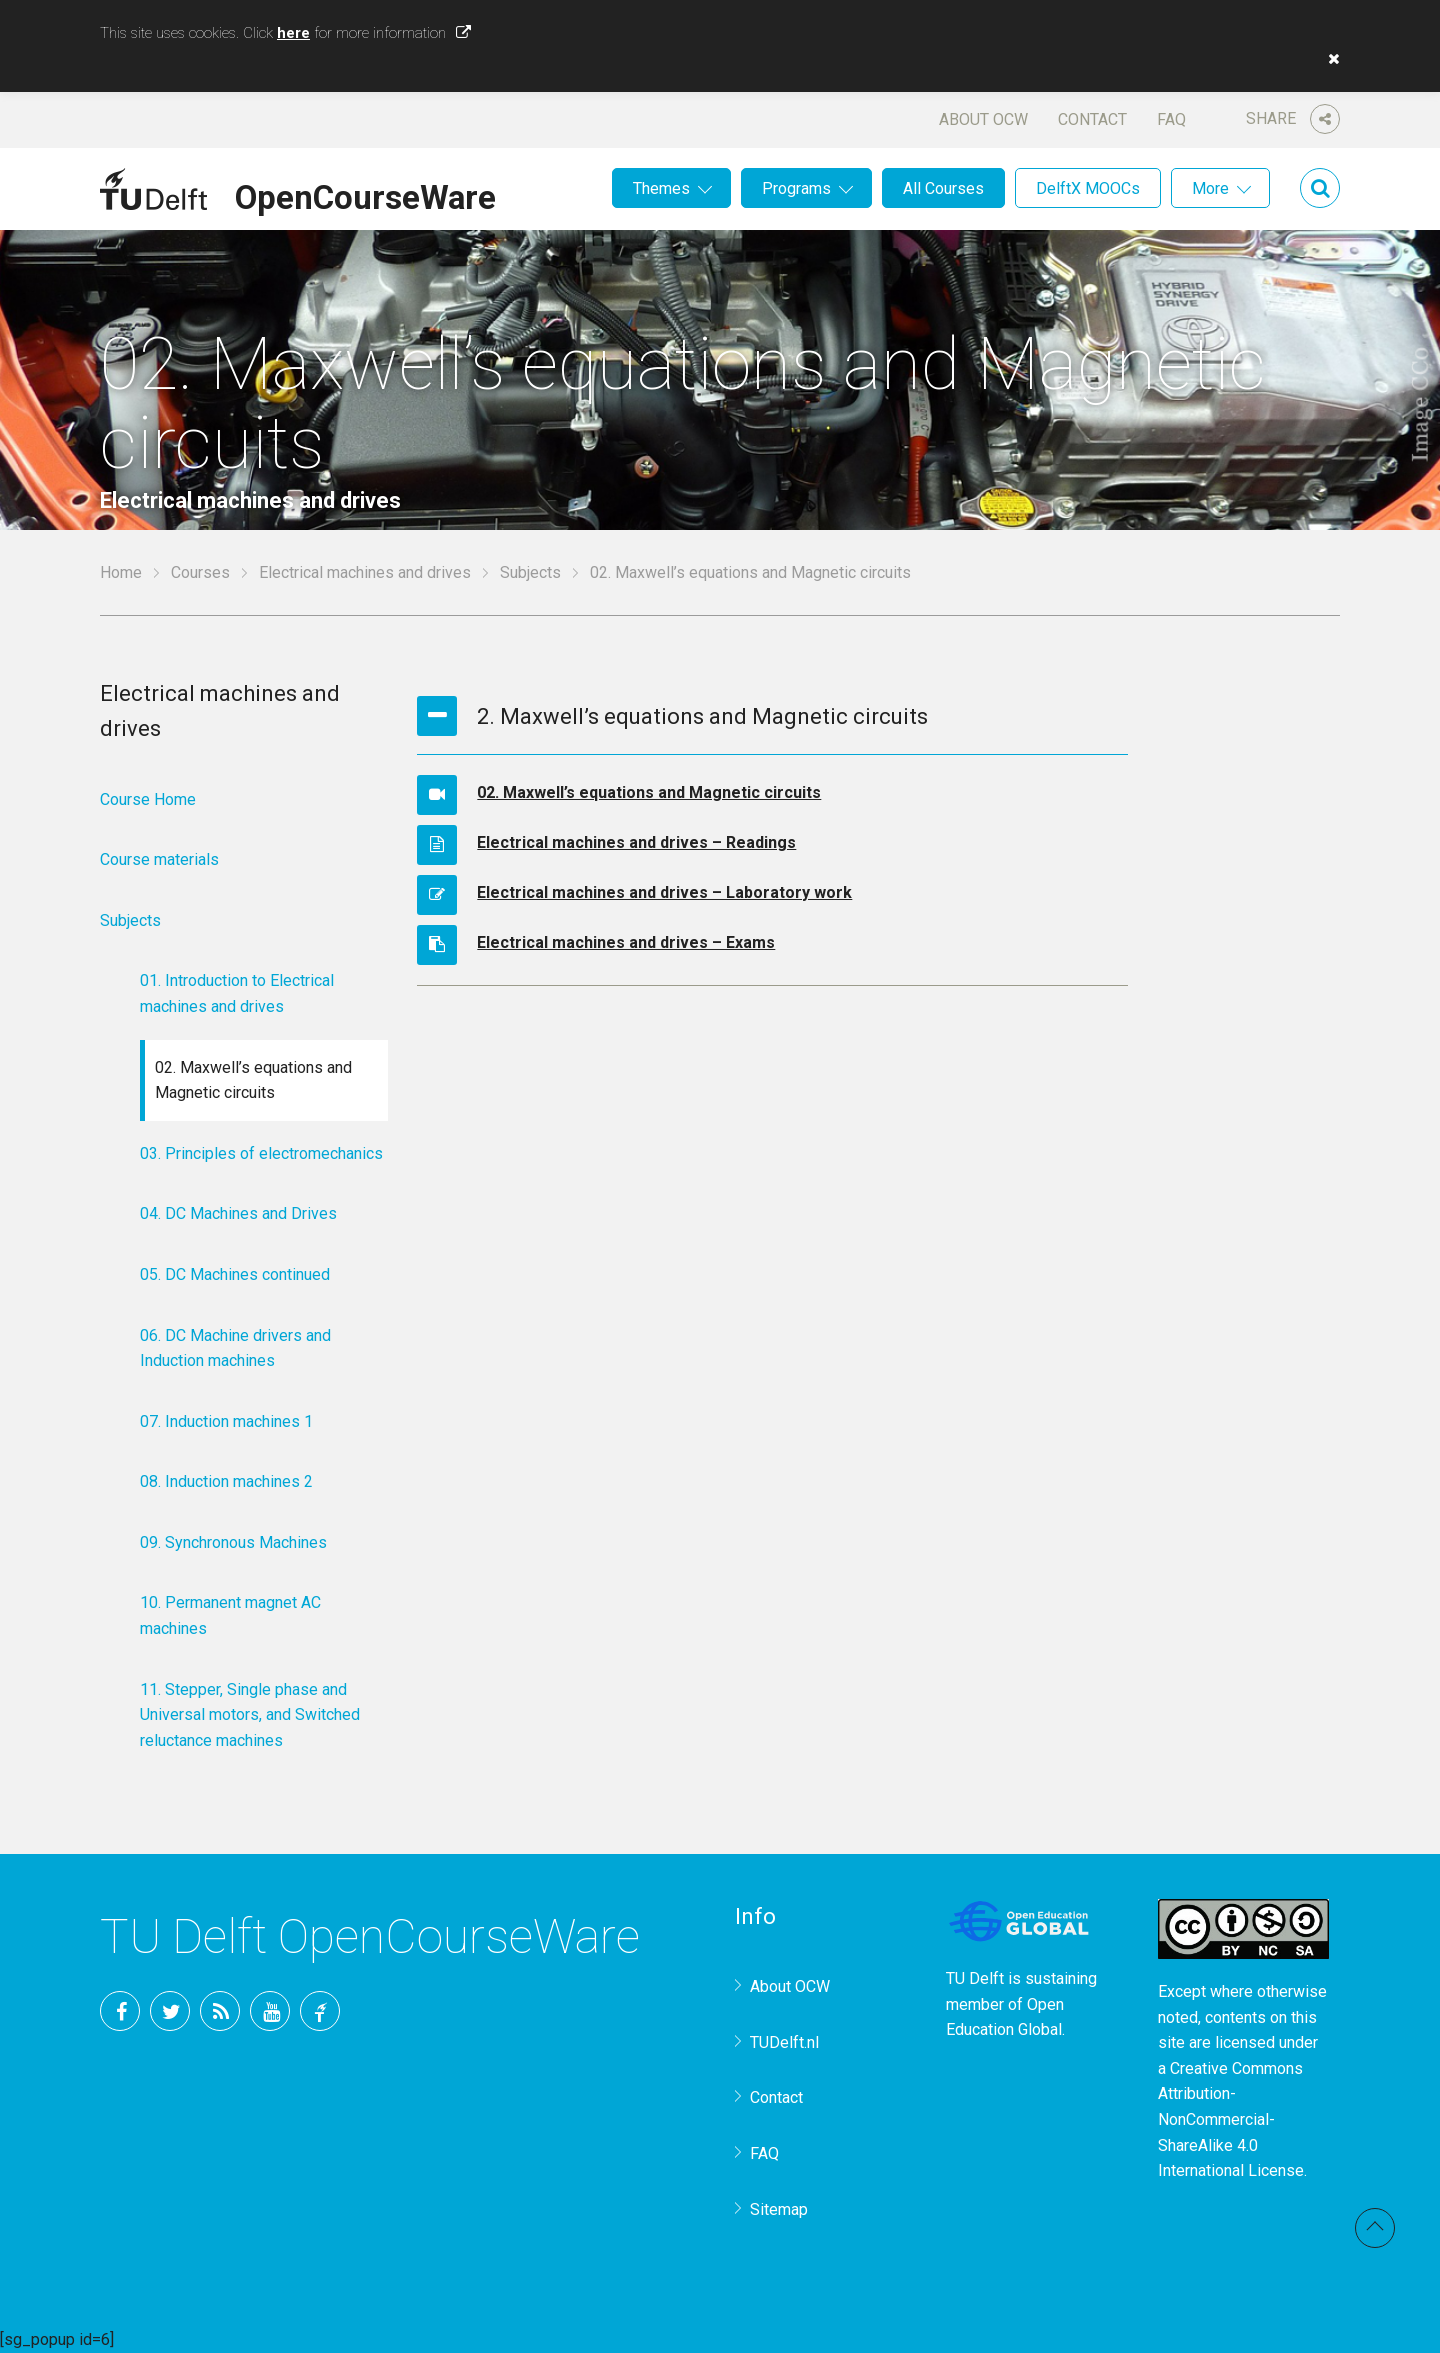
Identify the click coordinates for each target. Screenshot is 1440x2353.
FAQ (1171, 119)
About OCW (983, 119)
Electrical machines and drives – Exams (626, 942)
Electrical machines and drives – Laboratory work (664, 892)
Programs (796, 188)
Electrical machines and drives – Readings (636, 842)
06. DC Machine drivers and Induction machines (235, 1348)
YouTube (270, 2011)
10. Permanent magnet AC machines (230, 1615)
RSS (220, 2011)
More (1210, 188)
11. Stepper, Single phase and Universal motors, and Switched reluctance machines (250, 1715)
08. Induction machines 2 (226, 1481)
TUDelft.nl (784, 2042)
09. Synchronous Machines (233, 1542)
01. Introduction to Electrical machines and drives (237, 993)
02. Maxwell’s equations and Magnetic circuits (649, 792)
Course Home (148, 799)
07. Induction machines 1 (226, 1421)
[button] (1329, 59)
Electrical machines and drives (365, 572)
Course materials (159, 859)
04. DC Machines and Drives (238, 1213)
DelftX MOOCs (1088, 188)
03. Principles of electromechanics (261, 1153)
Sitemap (779, 2209)
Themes (661, 188)
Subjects (530, 572)
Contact (1092, 119)
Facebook (120, 2011)
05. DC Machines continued (235, 1274)
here (293, 33)
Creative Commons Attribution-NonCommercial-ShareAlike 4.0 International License (1231, 2119)
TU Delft (320, 2011)
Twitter (170, 2011)
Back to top (1375, 2228)
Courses (200, 572)
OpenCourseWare (365, 194)
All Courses (943, 188)
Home (121, 572)
